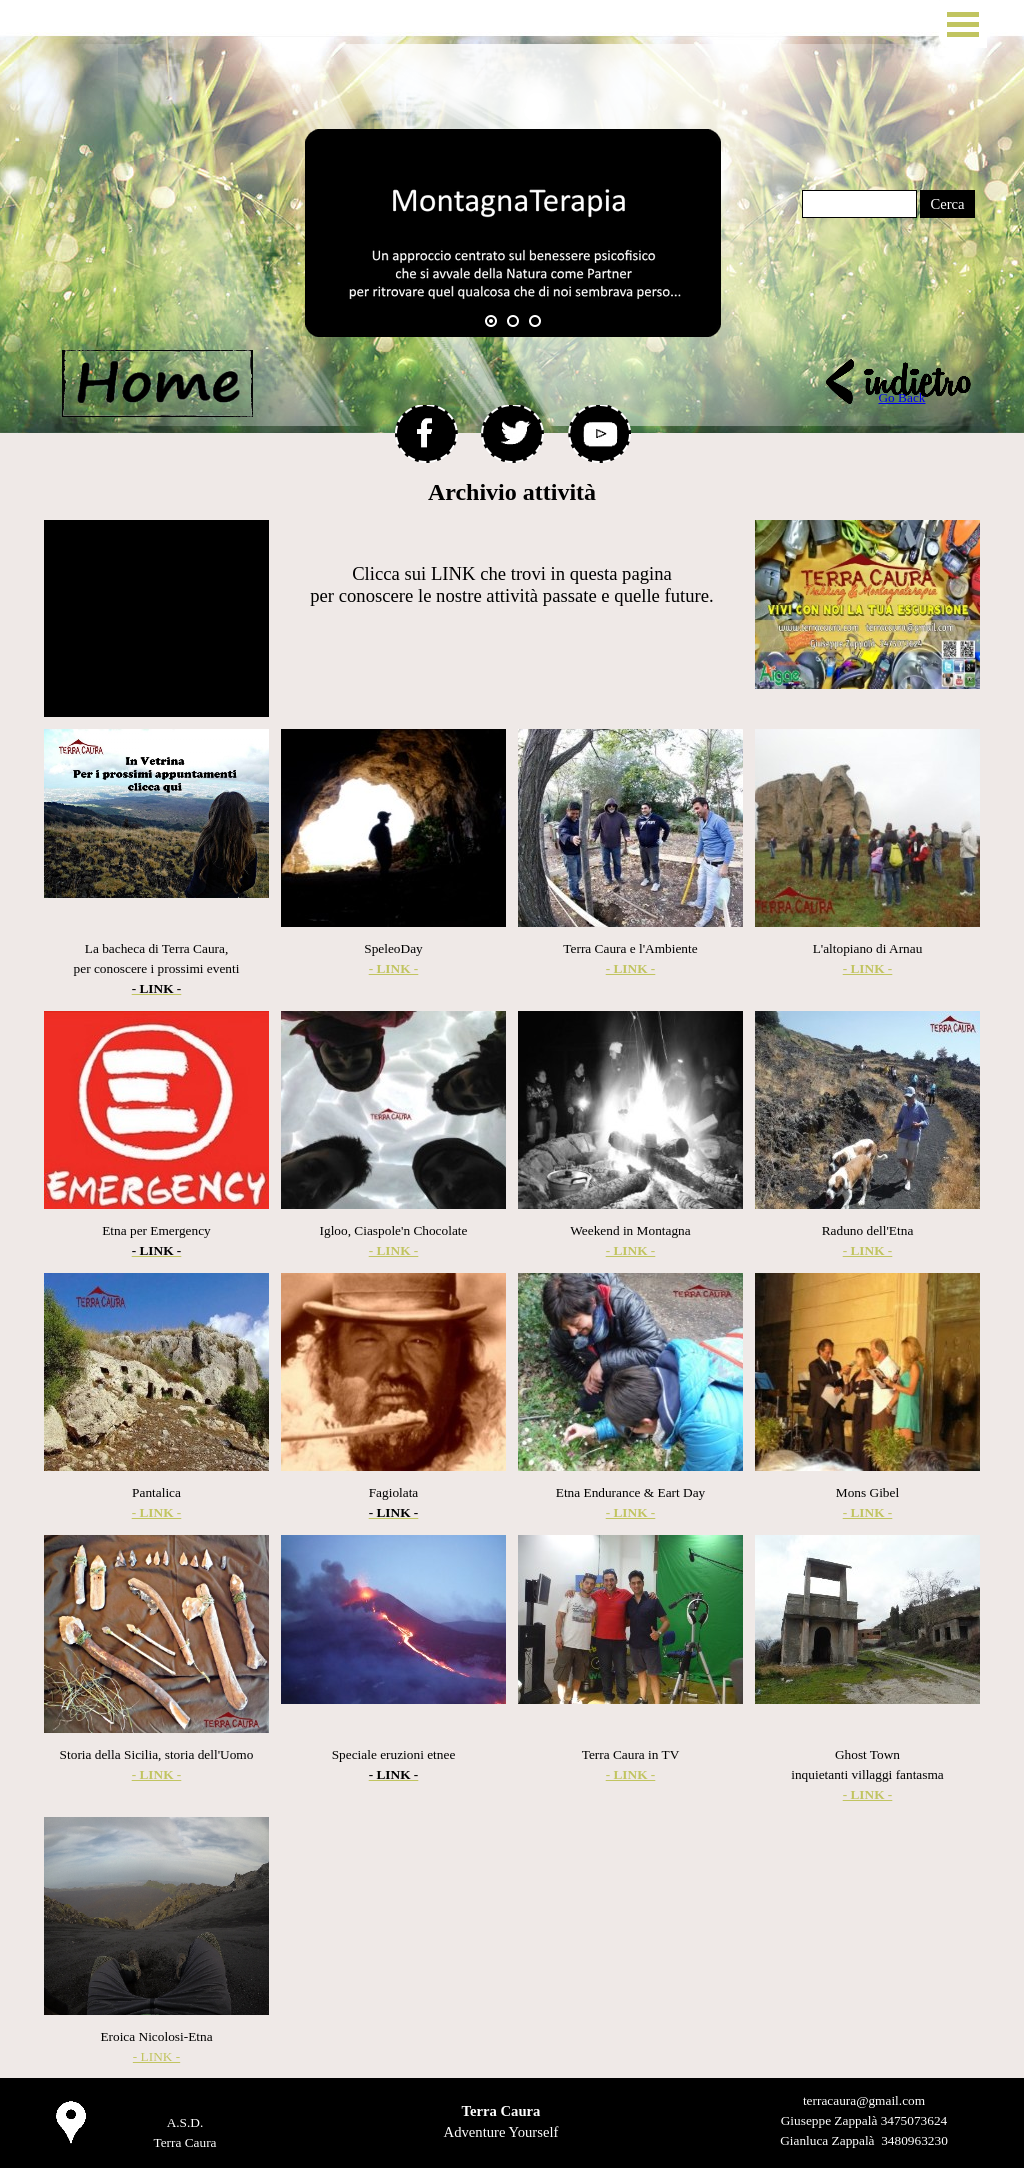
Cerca (947, 204)
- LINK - (156, 2056)
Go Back (901, 397)
